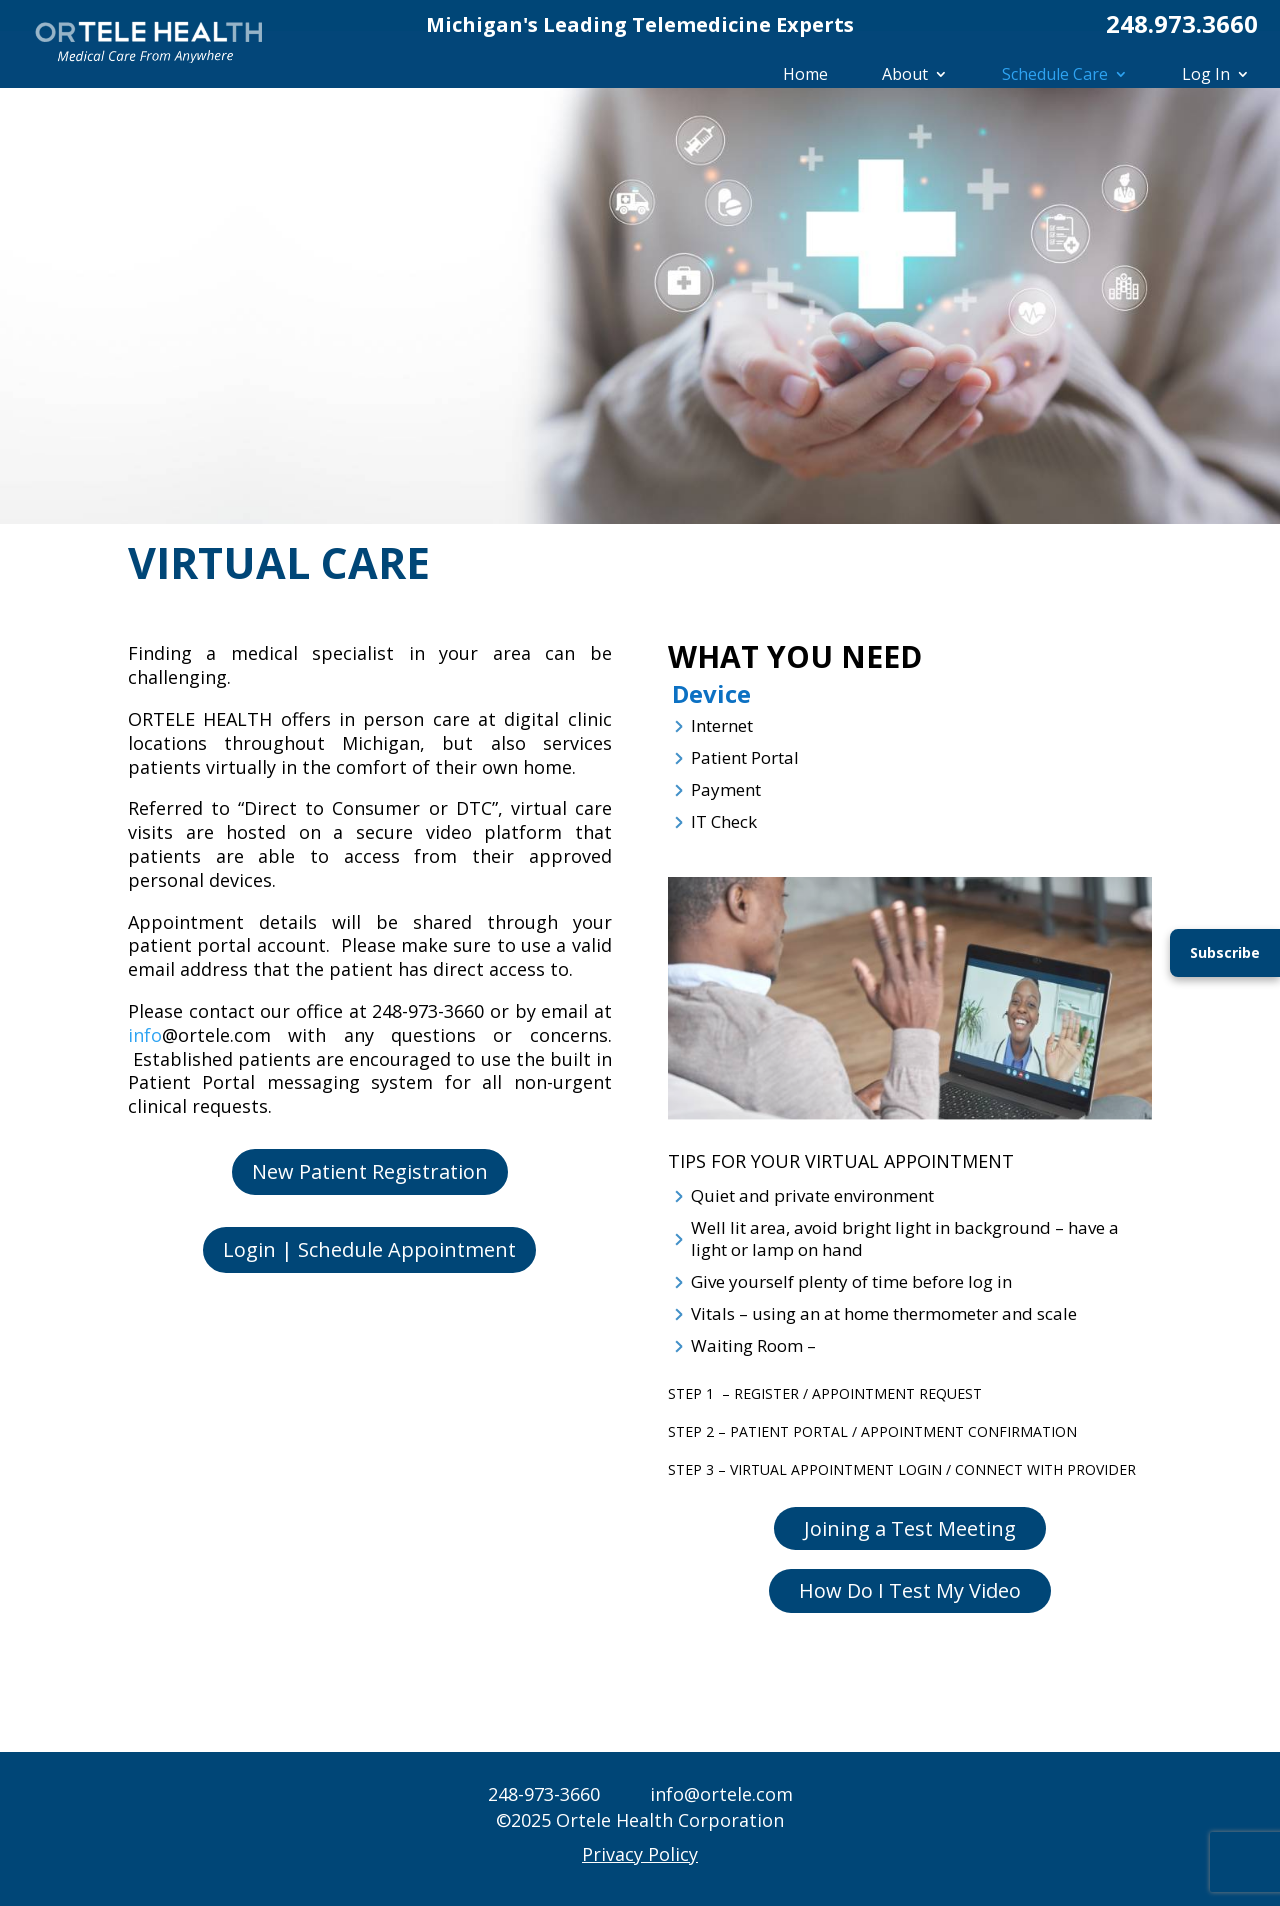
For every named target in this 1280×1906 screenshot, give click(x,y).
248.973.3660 (1182, 23)
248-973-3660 (544, 1794)
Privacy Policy (640, 1854)
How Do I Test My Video (910, 1590)
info (145, 1035)
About (905, 74)
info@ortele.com (721, 1794)
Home (805, 74)
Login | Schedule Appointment (369, 1249)
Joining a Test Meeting (910, 1528)
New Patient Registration (370, 1171)
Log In (1206, 74)
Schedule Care (1055, 74)
